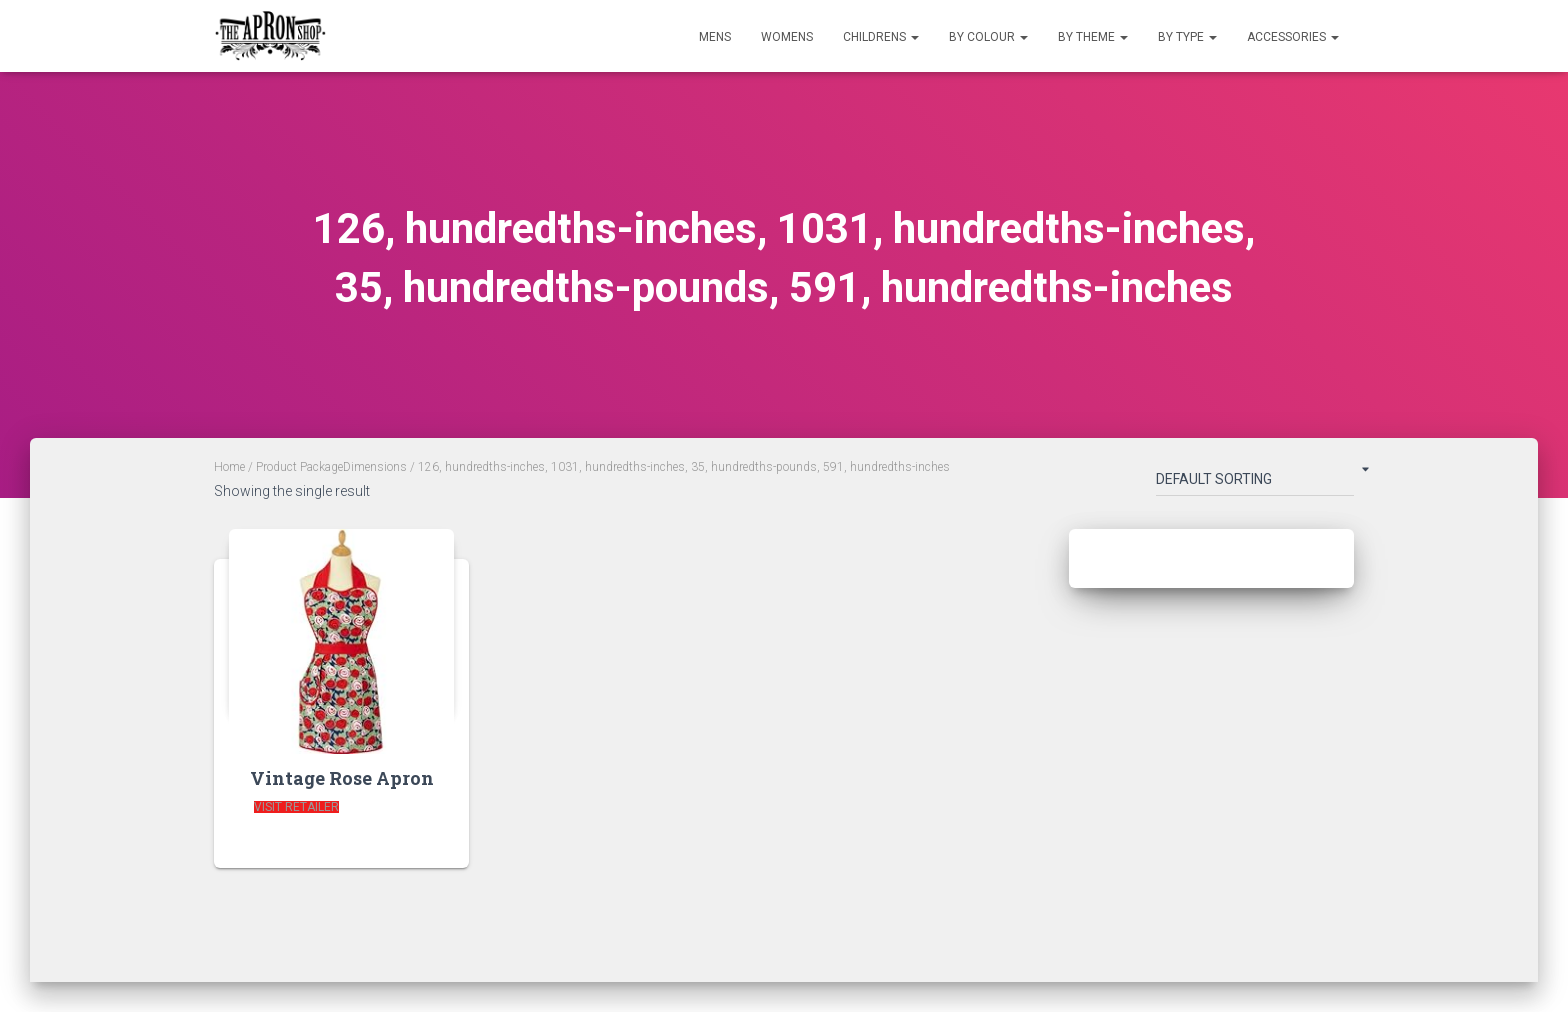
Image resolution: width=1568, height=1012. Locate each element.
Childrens (881, 37)
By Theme (1093, 37)
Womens (787, 37)
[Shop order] (1255, 483)
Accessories (1293, 37)
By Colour (988, 37)
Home (229, 467)
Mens (715, 37)
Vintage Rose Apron (342, 778)
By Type (1187, 37)
